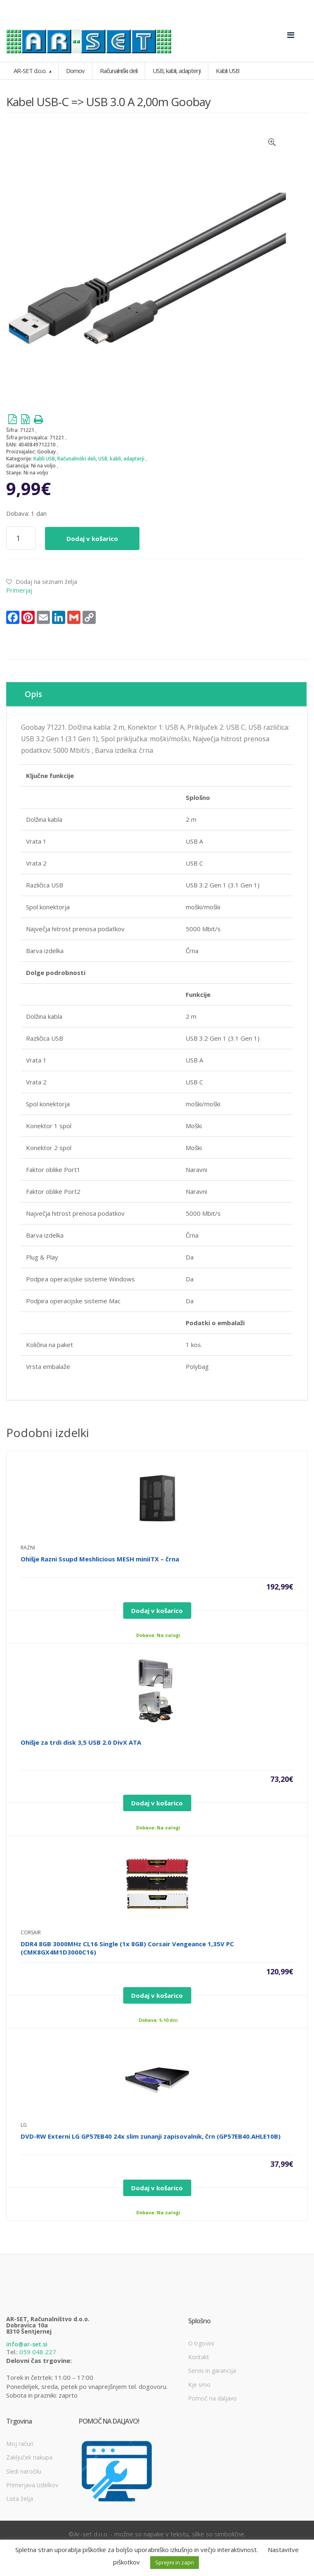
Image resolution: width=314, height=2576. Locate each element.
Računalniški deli (76, 458)
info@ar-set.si (26, 2344)
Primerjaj (19, 590)
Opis (33, 694)
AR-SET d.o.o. (30, 70)
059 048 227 (37, 2352)
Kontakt (198, 2357)
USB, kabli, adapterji (121, 458)
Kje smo (199, 2385)
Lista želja (19, 2498)
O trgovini (201, 2343)
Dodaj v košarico (92, 538)
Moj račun (19, 2444)
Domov (75, 70)
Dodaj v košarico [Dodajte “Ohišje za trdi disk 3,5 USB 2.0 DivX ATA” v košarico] (157, 1803)
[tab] (156, 694)
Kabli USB (44, 458)
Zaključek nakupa (29, 2457)
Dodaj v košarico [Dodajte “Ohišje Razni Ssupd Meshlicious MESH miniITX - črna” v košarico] (157, 1610)
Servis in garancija (212, 2370)
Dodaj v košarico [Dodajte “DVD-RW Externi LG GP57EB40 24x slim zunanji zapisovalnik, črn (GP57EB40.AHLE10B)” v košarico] (157, 2188)
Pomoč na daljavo (212, 2398)
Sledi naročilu (23, 2471)
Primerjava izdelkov (32, 2485)
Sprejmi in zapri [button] (174, 2562)
